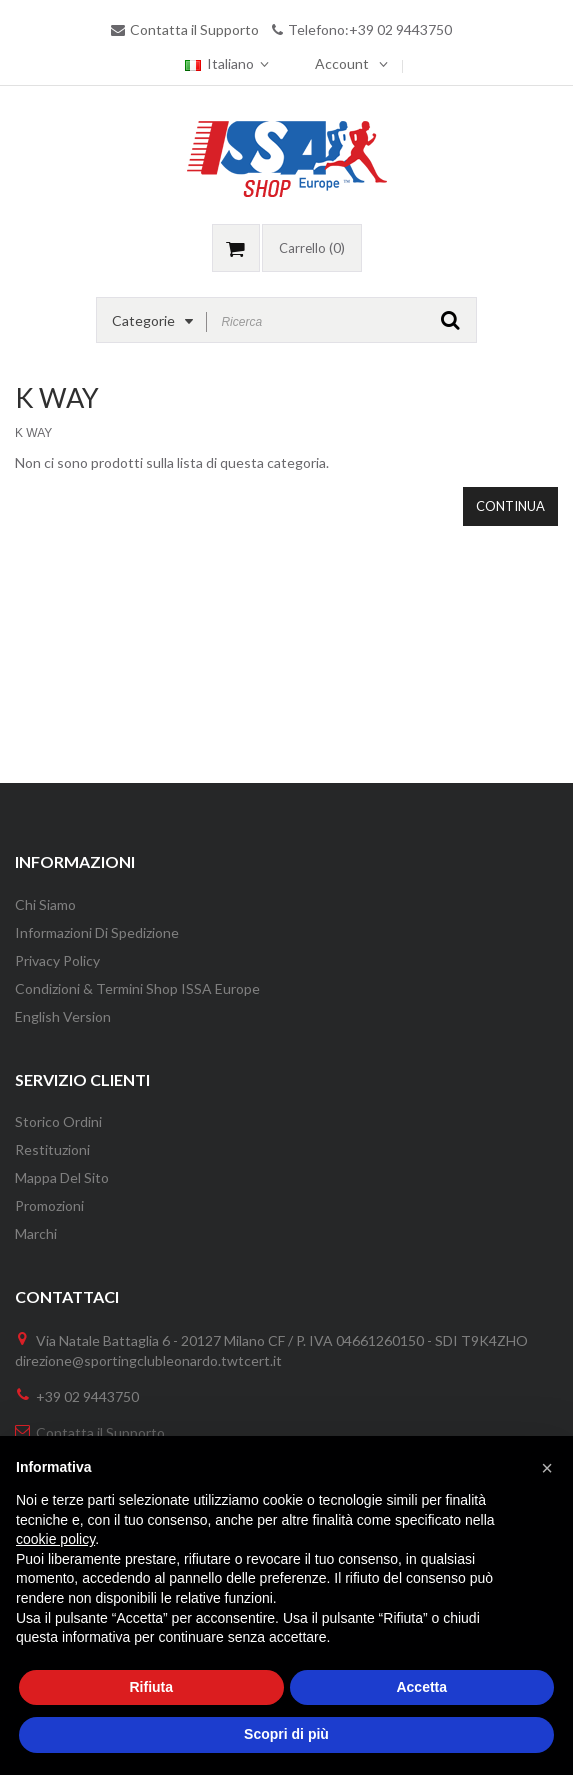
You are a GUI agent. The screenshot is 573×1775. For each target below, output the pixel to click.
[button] (547, 1468)
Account (342, 63)
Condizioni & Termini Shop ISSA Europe (137, 988)
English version (63, 1016)
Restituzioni (52, 1149)
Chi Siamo (45, 904)
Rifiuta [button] (151, 1687)
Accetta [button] (421, 1687)
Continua (510, 506)
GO (450, 320)
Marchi (36, 1233)
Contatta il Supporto (194, 29)
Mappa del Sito (62, 1177)
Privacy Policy (57, 960)
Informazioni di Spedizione (97, 932)
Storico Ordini (58, 1121)
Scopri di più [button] (286, 1734)
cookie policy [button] (55, 1539)
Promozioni (49, 1205)
